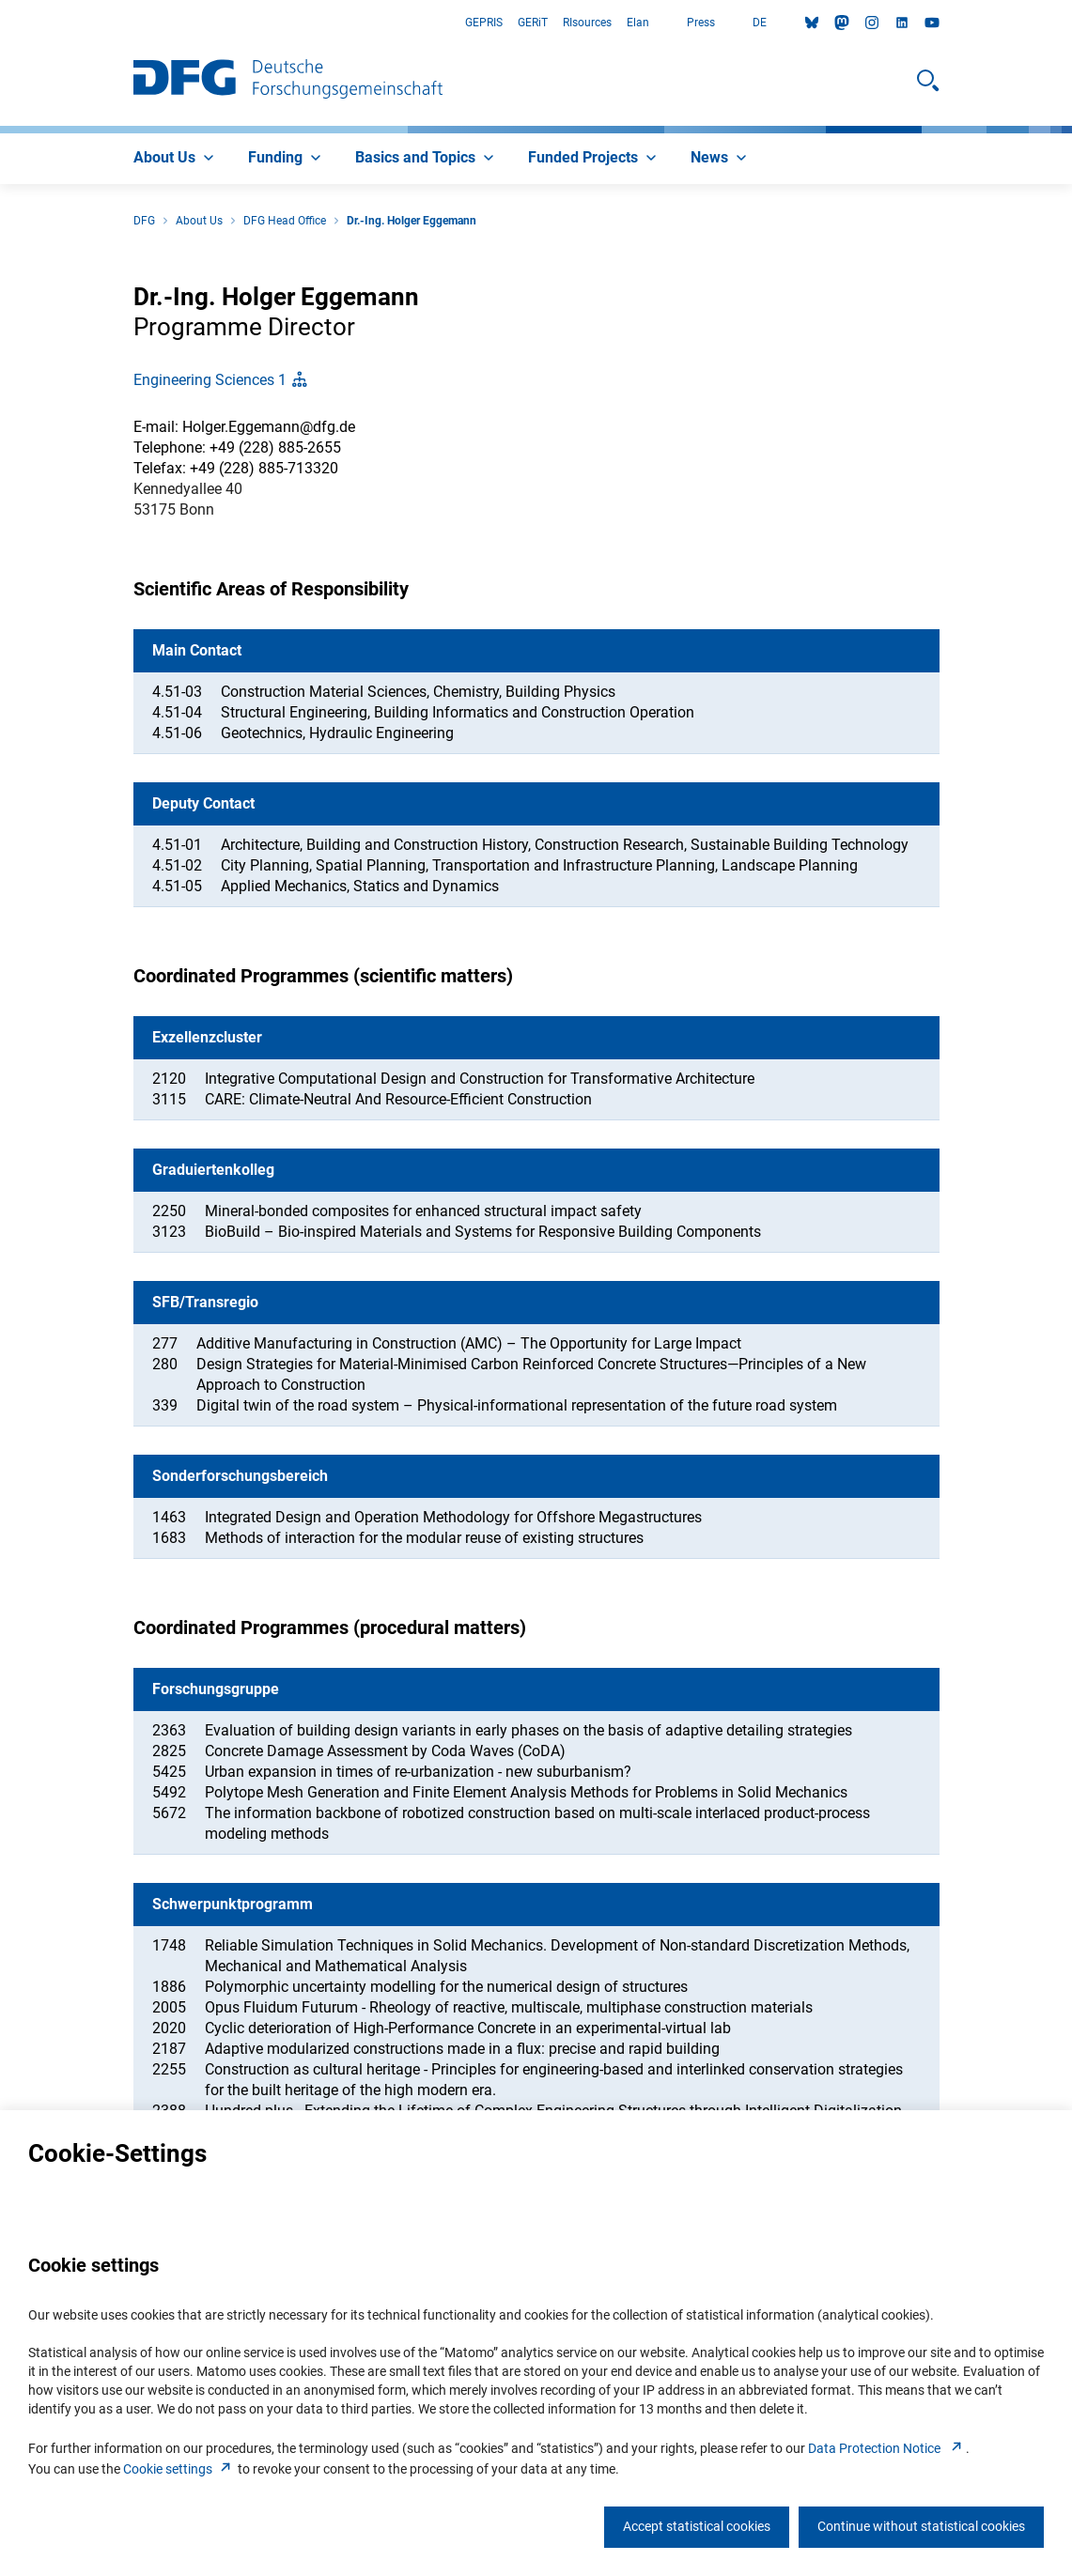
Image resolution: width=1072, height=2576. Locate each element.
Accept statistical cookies (696, 2526)
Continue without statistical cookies (921, 2526)
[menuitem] (175, 158)
